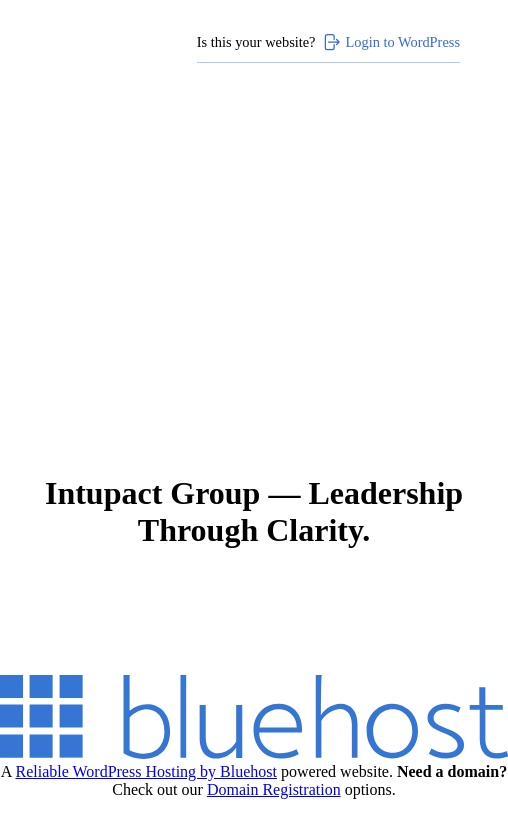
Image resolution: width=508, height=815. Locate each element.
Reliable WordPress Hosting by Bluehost (146, 771)
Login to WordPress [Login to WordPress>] (391, 42)
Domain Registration (274, 789)
